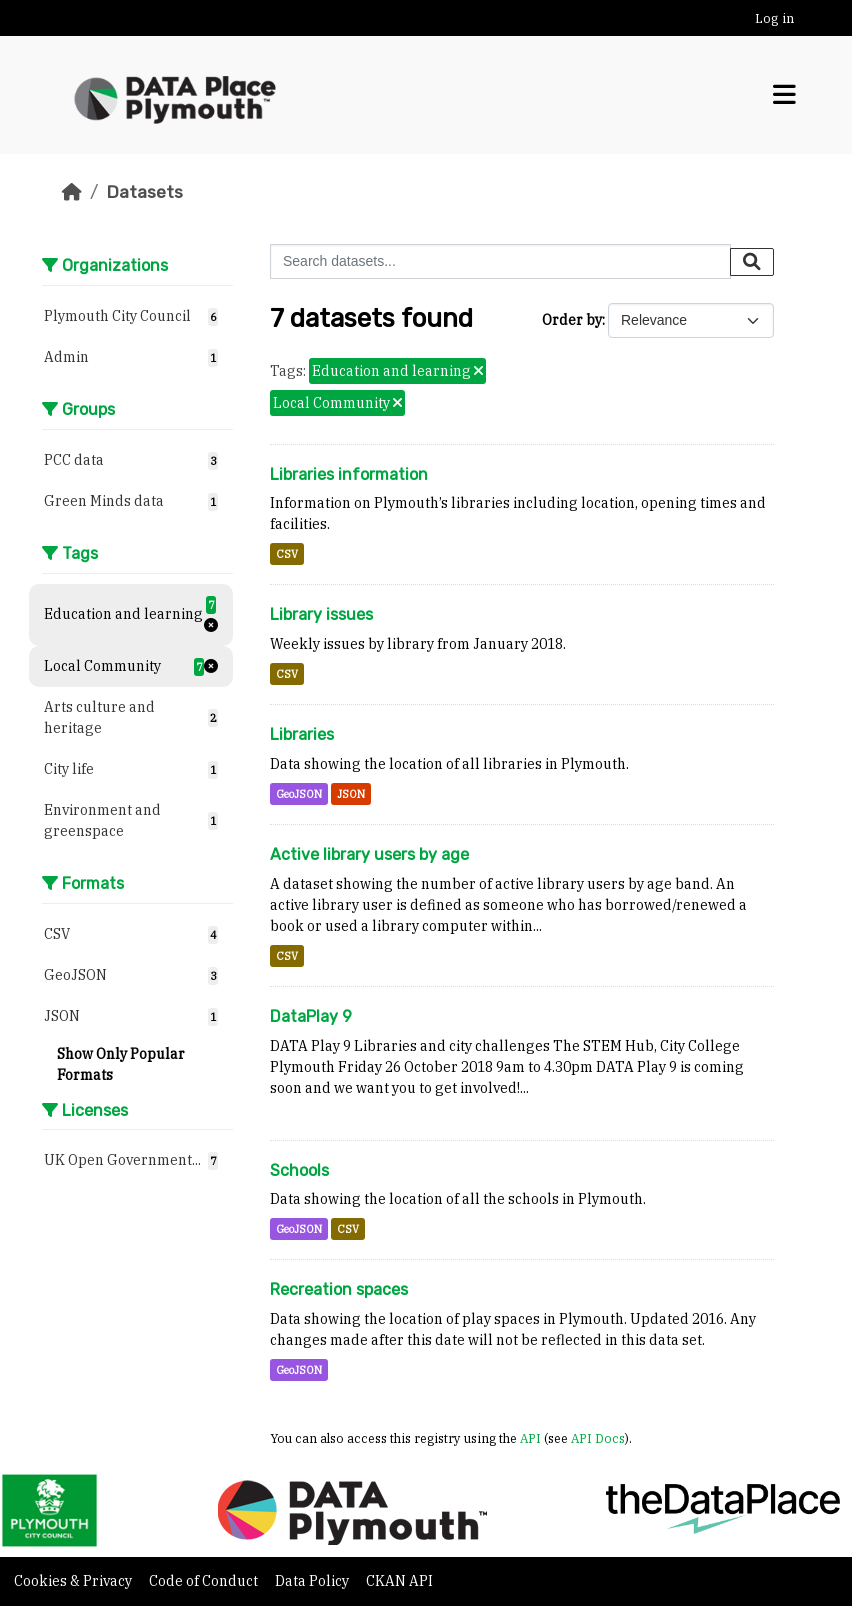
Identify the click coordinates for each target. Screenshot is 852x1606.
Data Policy (313, 1581)
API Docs (598, 1438)
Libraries (302, 734)
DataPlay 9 (311, 1016)
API (530, 1438)
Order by (572, 320)
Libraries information (349, 474)
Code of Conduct (205, 1581)
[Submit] (752, 262)
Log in (774, 18)
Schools (299, 1170)
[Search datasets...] (500, 261)
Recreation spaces (339, 1289)
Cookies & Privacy (74, 1581)
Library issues (321, 614)
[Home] (72, 192)
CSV (287, 554)
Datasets (144, 192)
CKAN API (399, 1581)
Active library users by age (369, 854)
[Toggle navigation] (784, 95)
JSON (351, 794)
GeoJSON (299, 794)
